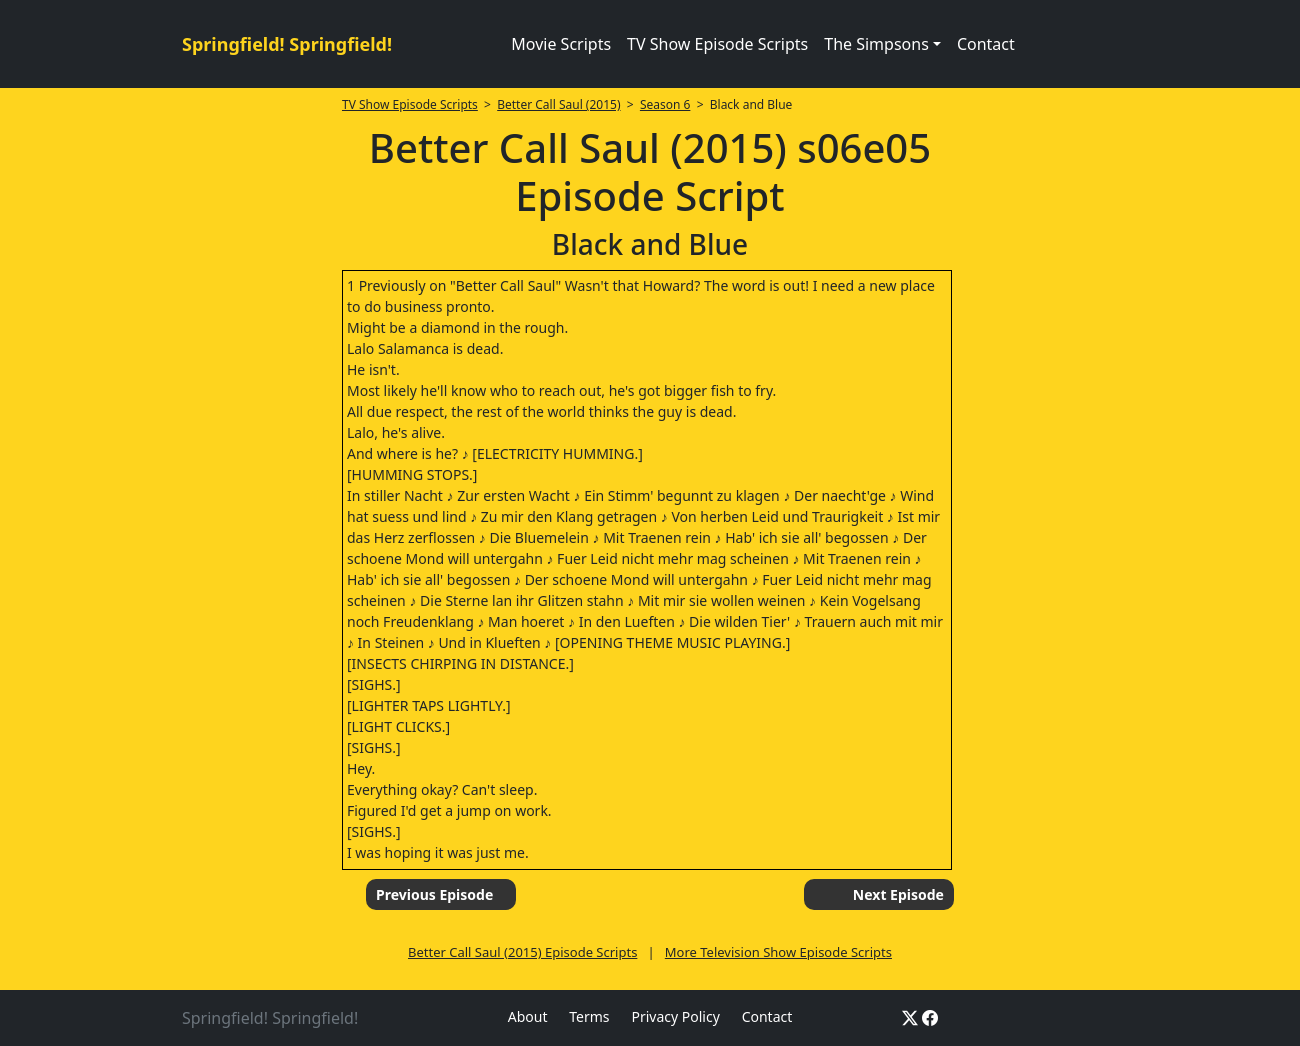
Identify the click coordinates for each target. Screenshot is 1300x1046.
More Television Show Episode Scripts (778, 952)
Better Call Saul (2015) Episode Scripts (522, 952)
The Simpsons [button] (876, 44)
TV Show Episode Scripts (717, 44)
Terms (589, 1016)
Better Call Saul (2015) (558, 104)
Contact (986, 44)
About (528, 1016)
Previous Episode (434, 894)
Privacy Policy (675, 1016)
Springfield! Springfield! (287, 44)
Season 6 (665, 104)
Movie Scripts (561, 44)
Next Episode (898, 894)
